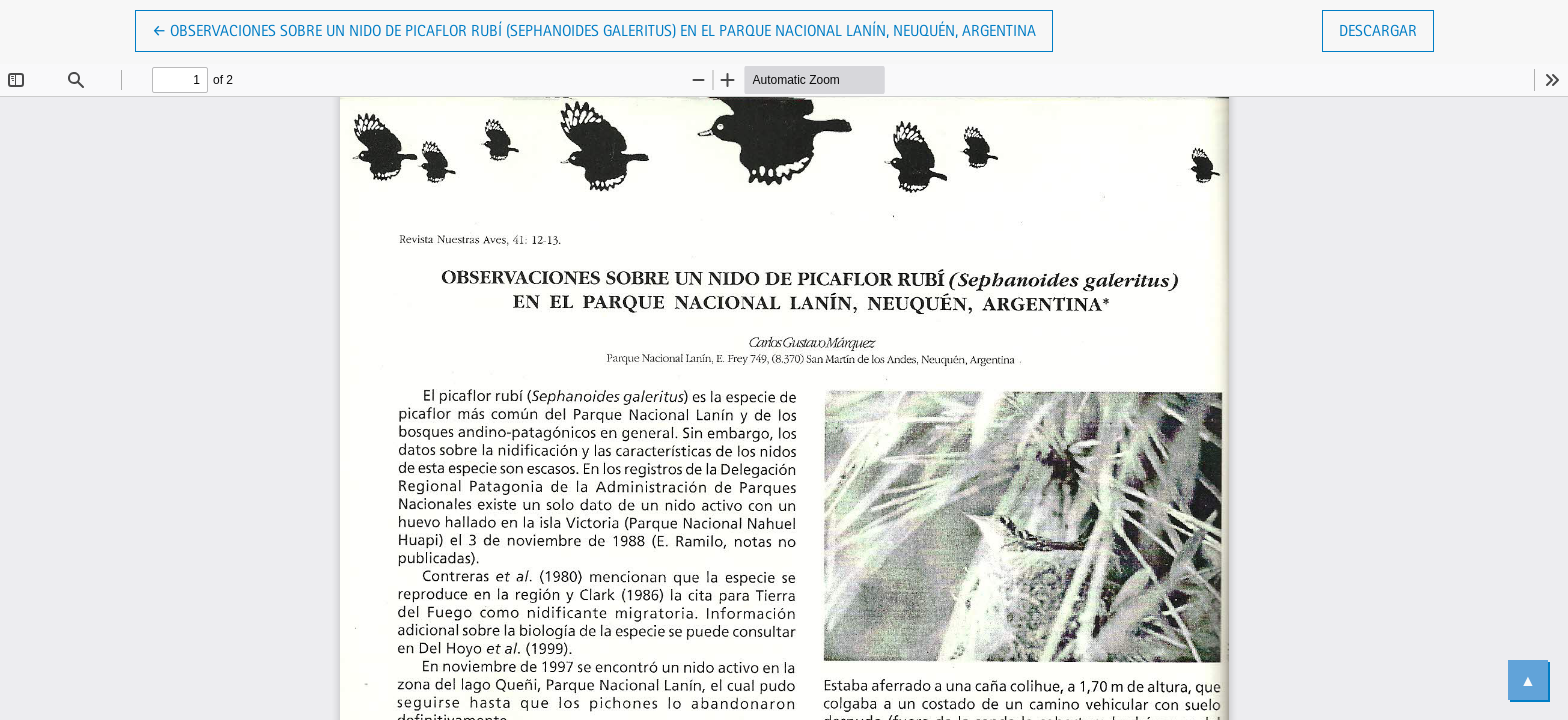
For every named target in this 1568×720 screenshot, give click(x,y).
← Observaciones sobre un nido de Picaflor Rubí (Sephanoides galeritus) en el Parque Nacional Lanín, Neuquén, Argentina (594, 29)
